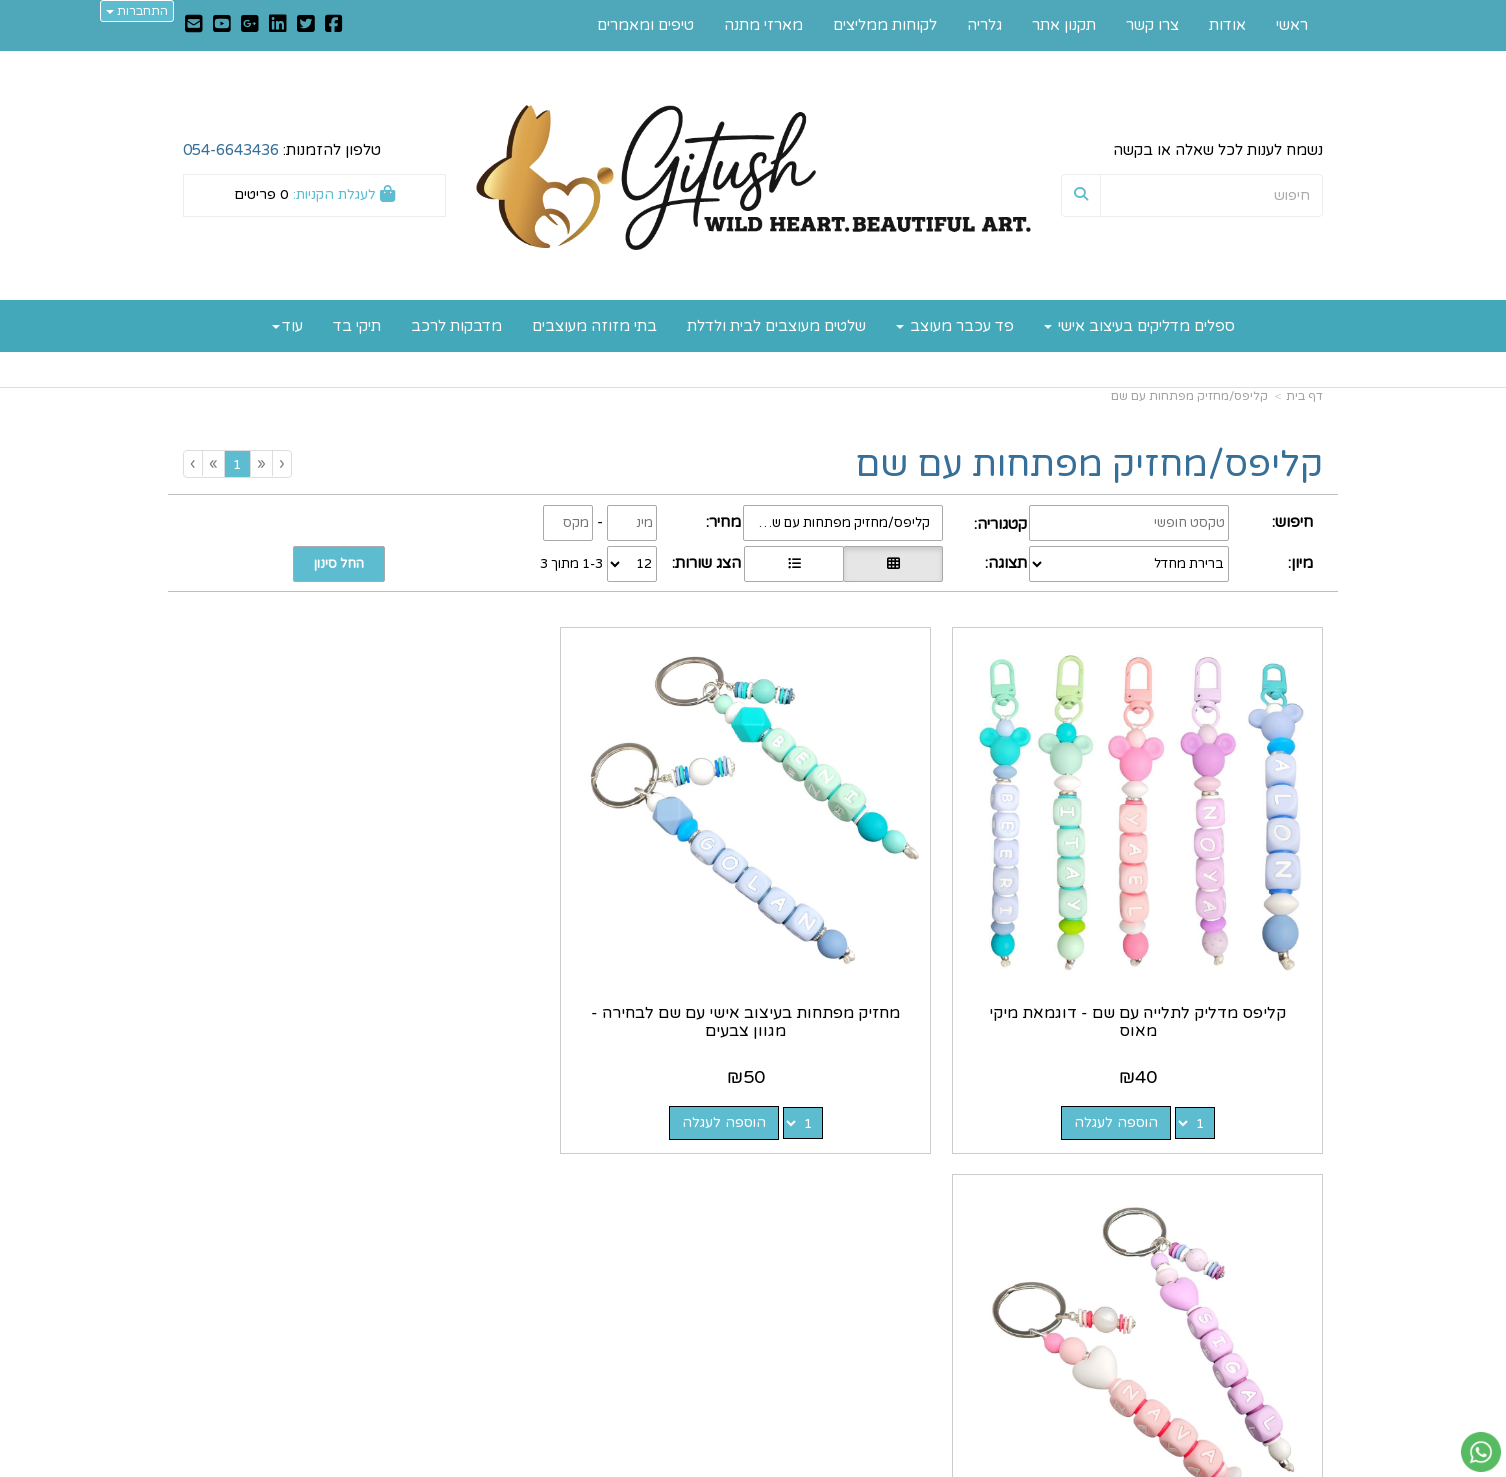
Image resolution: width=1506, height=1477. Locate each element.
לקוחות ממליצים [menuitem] (885, 25)
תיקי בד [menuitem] (357, 326)
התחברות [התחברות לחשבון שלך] (137, 11)
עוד (287, 326)
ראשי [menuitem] (1292, 25)
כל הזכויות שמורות (1263, 1388)
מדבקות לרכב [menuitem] (456, 326)
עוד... (427, 1176)
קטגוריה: (1000, 524)
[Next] (213, 463)
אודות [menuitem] (1227, 25)
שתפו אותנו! (700, 1249)
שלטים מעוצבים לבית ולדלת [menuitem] (776, 326)
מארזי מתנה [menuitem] (763, 25)
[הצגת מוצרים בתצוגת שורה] (794, 564)
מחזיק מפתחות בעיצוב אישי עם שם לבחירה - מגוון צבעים (899, 914)
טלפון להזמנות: (282, 150)
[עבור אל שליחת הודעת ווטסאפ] (1481, 1452)
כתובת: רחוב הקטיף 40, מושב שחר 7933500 (918, 1238)
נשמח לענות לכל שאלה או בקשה (1218, 150)
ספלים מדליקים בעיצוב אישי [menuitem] (1139, 326)
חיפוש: (1292, 522)
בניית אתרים (674, 1464)
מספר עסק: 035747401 (952, 1270)
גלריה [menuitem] (984, 25)
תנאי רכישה (994, 1313)
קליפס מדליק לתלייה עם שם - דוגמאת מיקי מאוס (1191, 914)
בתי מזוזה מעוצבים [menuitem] (594, 326)
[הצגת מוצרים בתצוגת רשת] (893, 564)
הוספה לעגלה (1170, 1014)
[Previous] (261, 463)
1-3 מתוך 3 (571, 564)
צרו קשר (998, 1176)
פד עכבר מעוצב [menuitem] (955, 326)
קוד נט (721, 1464)
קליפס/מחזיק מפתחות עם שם (1189, 396)
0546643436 (943, 1292)
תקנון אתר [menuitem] (1064, 25)
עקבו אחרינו (691, 1176)
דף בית (1304, 396)
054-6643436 (231, 150)
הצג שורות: (706, 563)
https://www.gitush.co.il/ (655, 1206)
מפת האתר (1278, 1176)
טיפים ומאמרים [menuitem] (645, 25)
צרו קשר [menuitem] (1152, 25)
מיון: (1300, 563)
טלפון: (1011, 1292)
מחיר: (723, 522)
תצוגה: (1006, 563)
